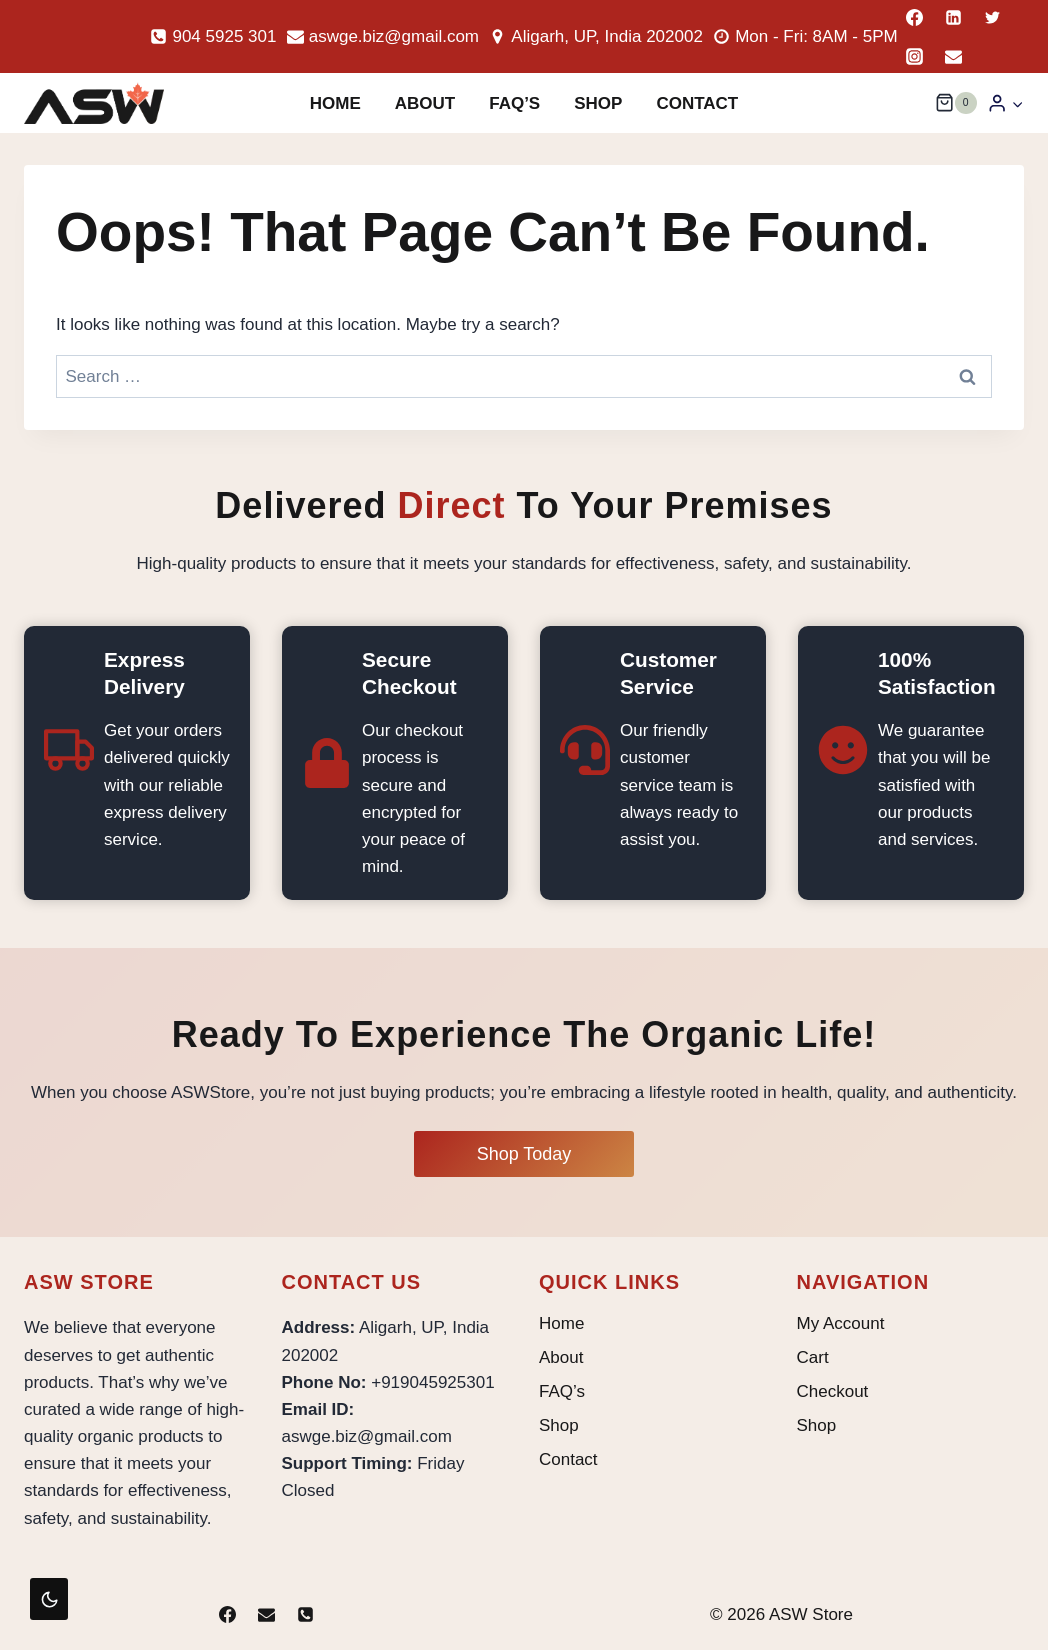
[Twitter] (993, 17)
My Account (841, 1323)
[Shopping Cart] (956, 103)
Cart (813, 1357)
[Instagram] (915, 56)
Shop (598, 103)
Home (335, 103)
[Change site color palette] (49, 1599)
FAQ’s (514, 103)
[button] (1017, 103)
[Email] (954, 56)
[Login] (1005, 103)
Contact (697, 103)
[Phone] (306, 1614)
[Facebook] (915, 17)
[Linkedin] (954, 17)
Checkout (833, 1391)
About (425, 103)
